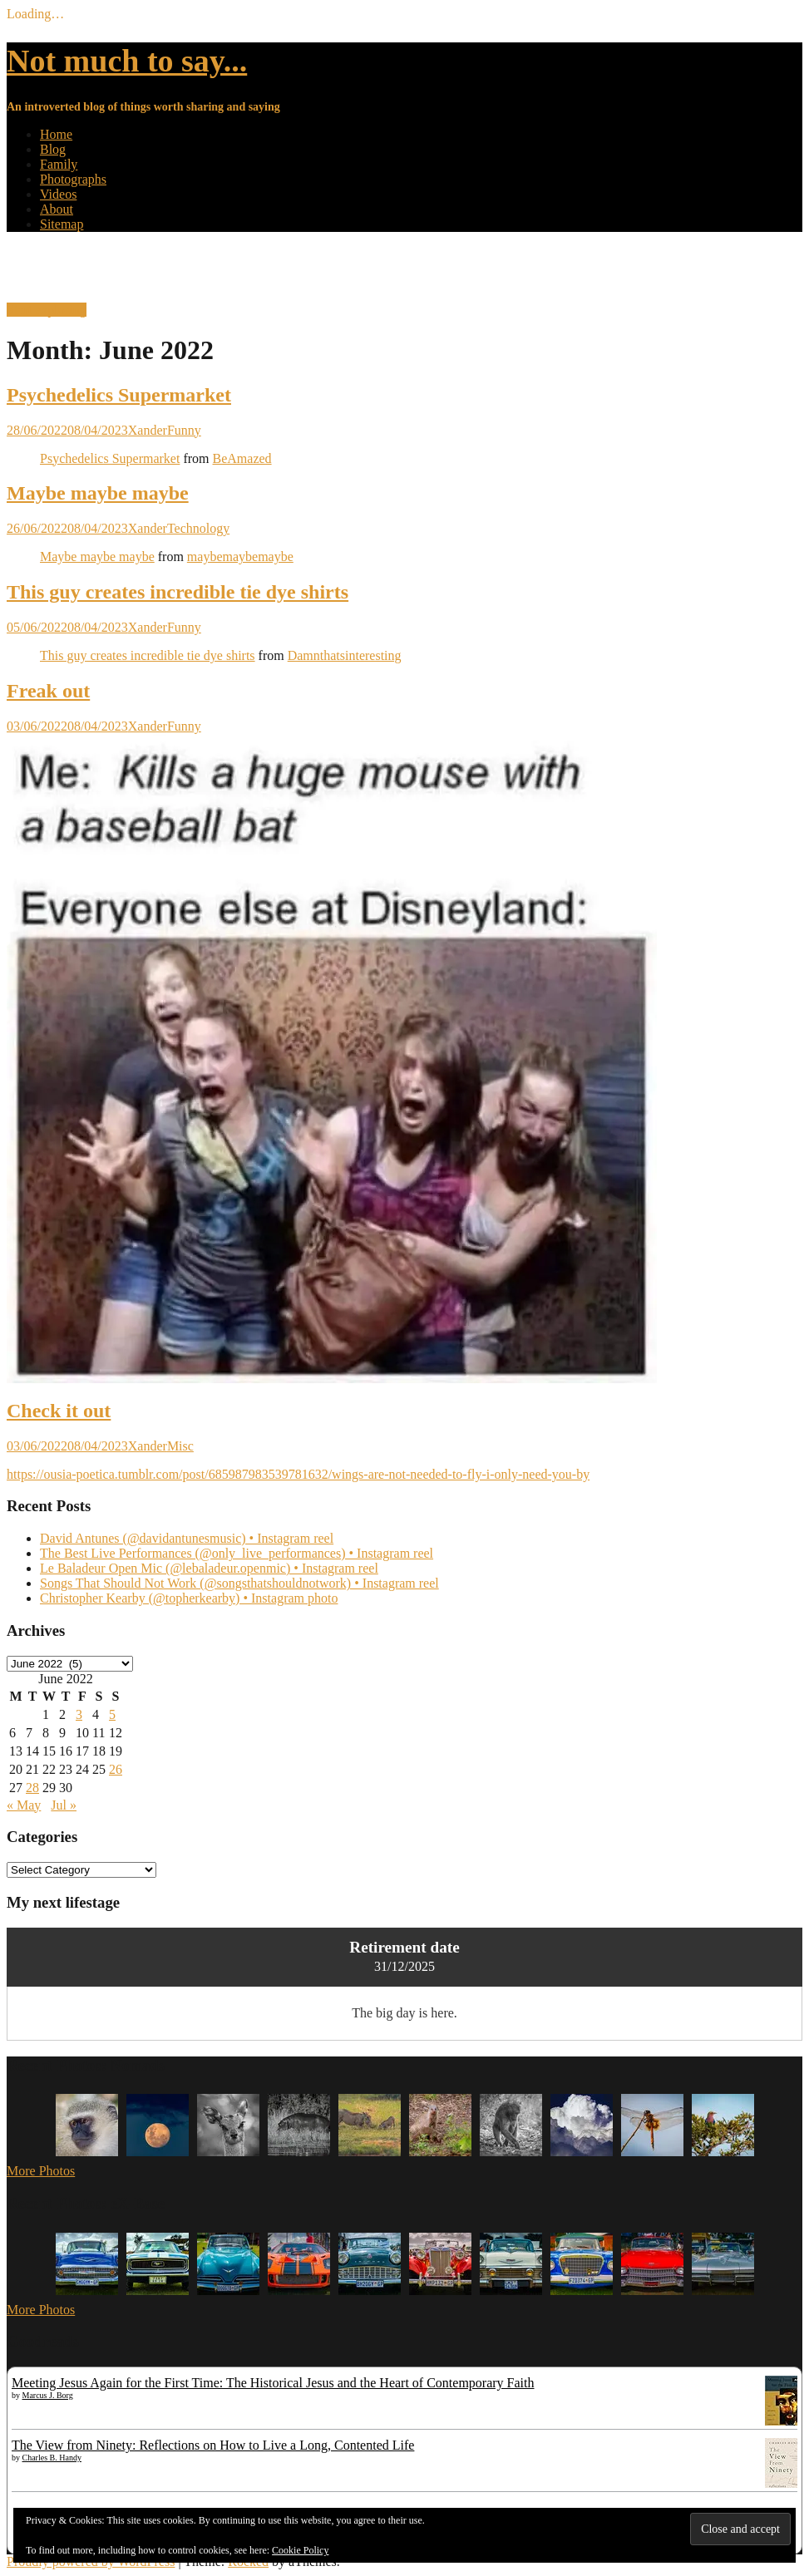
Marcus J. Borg (47, 2395)
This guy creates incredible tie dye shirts (177, 592)
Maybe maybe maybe (98, 493)
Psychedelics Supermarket (119, 395)
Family (58, 164)
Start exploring (46, 310)
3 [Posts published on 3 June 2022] (79, 1714)
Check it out (59, 1410)
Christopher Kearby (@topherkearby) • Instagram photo (189, 1598)
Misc (180, 1446)
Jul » (63, 1805)
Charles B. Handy (51, 2457)
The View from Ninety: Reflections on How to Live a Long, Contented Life (213, 2445)
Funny (184, 430)
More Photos (41, 2171)
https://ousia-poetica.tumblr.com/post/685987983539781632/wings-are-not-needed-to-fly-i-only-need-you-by (298, 1474)
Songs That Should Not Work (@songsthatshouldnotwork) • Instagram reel (239, 1583)
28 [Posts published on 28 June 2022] (32, 1788)
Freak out (48, 691)
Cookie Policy (300, 2550)
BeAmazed (242, 458)
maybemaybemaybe (240, 556)
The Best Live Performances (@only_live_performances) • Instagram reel (236, 1553)
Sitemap (61, 224)
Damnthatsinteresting (345, 655)
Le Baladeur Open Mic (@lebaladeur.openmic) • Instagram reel (209, 1568)
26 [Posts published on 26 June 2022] (115, 1769)
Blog (53, 149)
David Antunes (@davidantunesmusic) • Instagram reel (186, 1538)
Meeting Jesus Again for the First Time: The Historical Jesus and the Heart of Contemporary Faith (273, 2383)
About (56, 209)
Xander (147, 430)
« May (24, 1805)
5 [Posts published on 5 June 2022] (112, 1714)
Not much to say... (127, 60)
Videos (58, 194)
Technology (198, 528)
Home (56, 134)
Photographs (73, 179)
